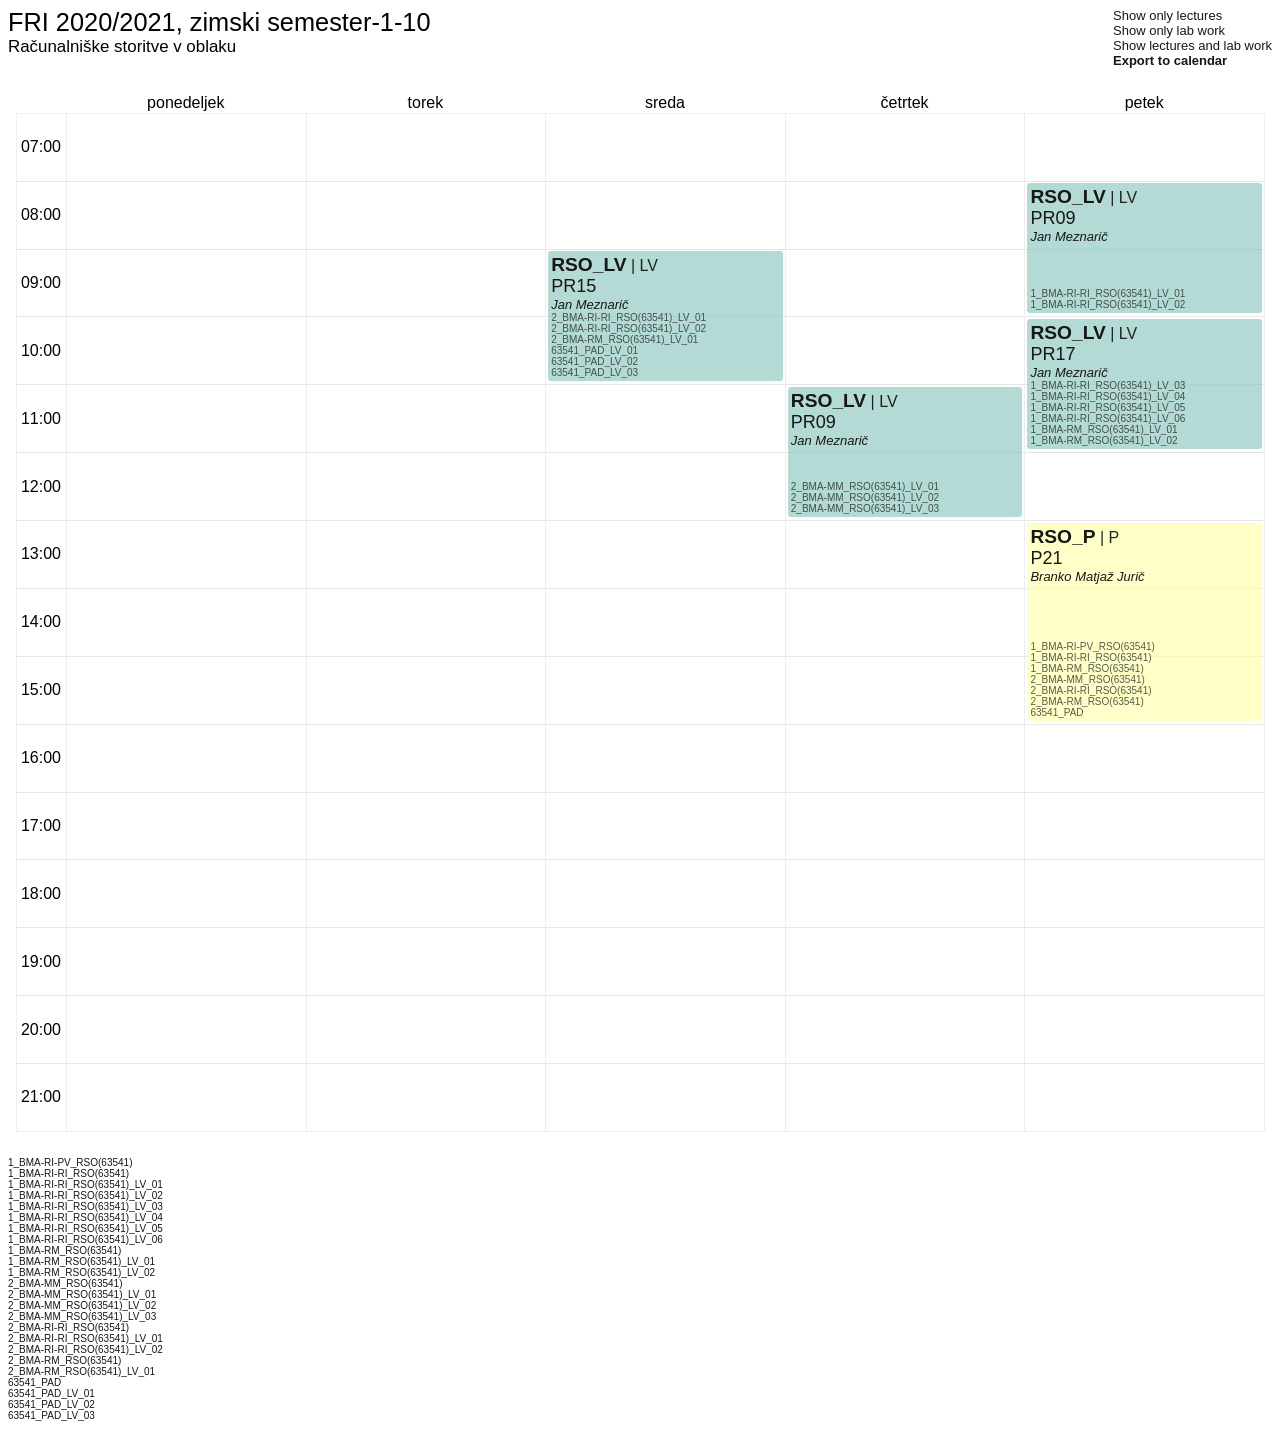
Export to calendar (1170, 60)
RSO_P (1062, 536)
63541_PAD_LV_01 (594, 350)
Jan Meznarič (589, 304)
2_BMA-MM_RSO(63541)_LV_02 (865, 497)
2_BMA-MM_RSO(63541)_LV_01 (865, 486)
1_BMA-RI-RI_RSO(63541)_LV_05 (1107, 407)
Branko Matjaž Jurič (1087, 576)
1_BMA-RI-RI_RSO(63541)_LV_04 (1107, 396)
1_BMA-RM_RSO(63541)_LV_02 (1103, 440)
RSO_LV (588, 264)
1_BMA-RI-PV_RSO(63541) (1092, 646)
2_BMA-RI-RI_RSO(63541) (1090, 690)
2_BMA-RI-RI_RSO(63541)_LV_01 (628, 317)
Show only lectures (1167, 15)
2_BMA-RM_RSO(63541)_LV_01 (624, 339)
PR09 (813, 422)
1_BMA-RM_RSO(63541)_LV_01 (1103, 429)
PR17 (1052, 354)
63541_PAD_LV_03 (594, 372)
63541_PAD (1056, 712)
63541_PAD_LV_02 (594, 361)
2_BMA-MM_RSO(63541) (1087, 679)
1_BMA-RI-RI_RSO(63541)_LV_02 (1107, 304)
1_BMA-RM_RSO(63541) (1086, 668)
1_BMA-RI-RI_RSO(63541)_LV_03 (1107, 385)
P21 (1046, 558)
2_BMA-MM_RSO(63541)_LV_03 (865, 508)
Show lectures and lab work (1192, 45)
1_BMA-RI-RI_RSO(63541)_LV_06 (1107, 418)
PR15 (573, 286)
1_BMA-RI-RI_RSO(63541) (1090, 657)
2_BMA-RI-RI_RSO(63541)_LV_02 (628, 328)
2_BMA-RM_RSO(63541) (1086, 701)
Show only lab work (1169, 30)
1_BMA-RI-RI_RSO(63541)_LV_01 (1107, 293)
